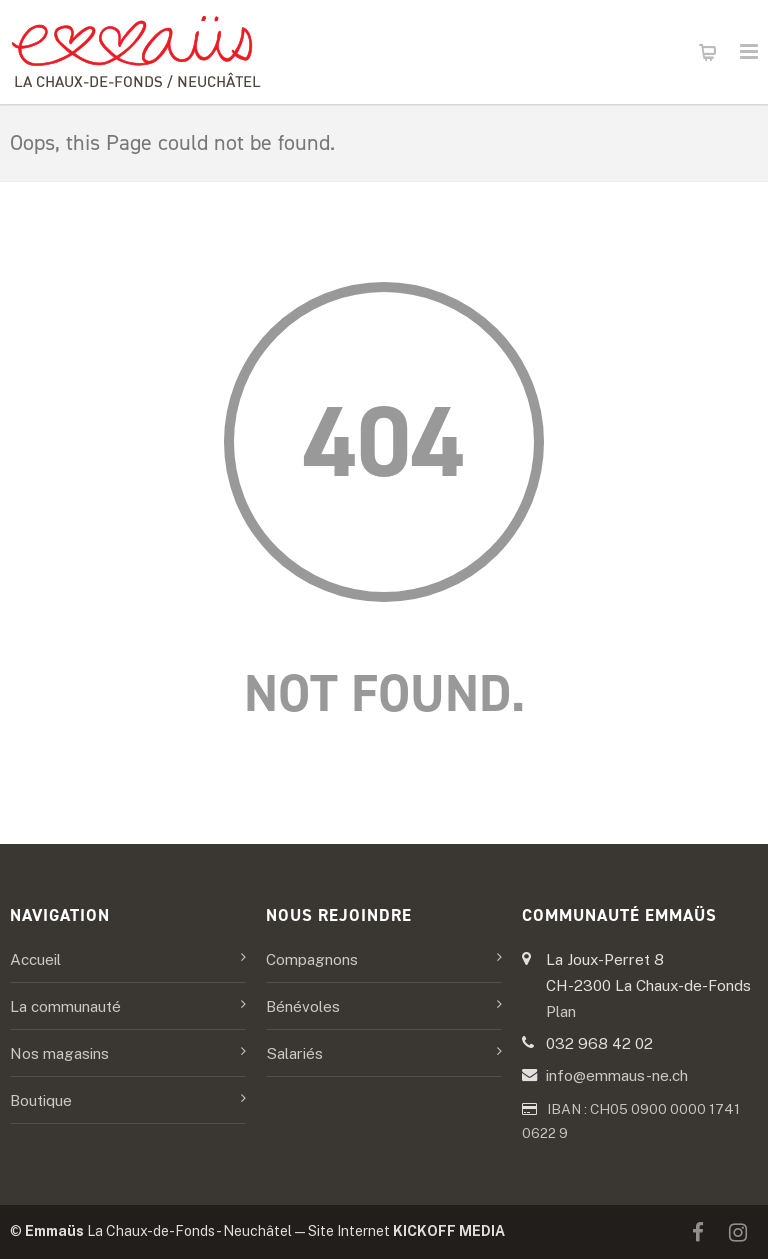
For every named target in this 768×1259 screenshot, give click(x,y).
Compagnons (312, 959)
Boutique (41, 1100)
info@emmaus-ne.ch (617, 1075)
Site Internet (406, 1231)
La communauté (65, 1006)
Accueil (35, 959)
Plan (561, 1011)
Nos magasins (59, 1053)
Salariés (294, 1053)
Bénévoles (303, 1006)
